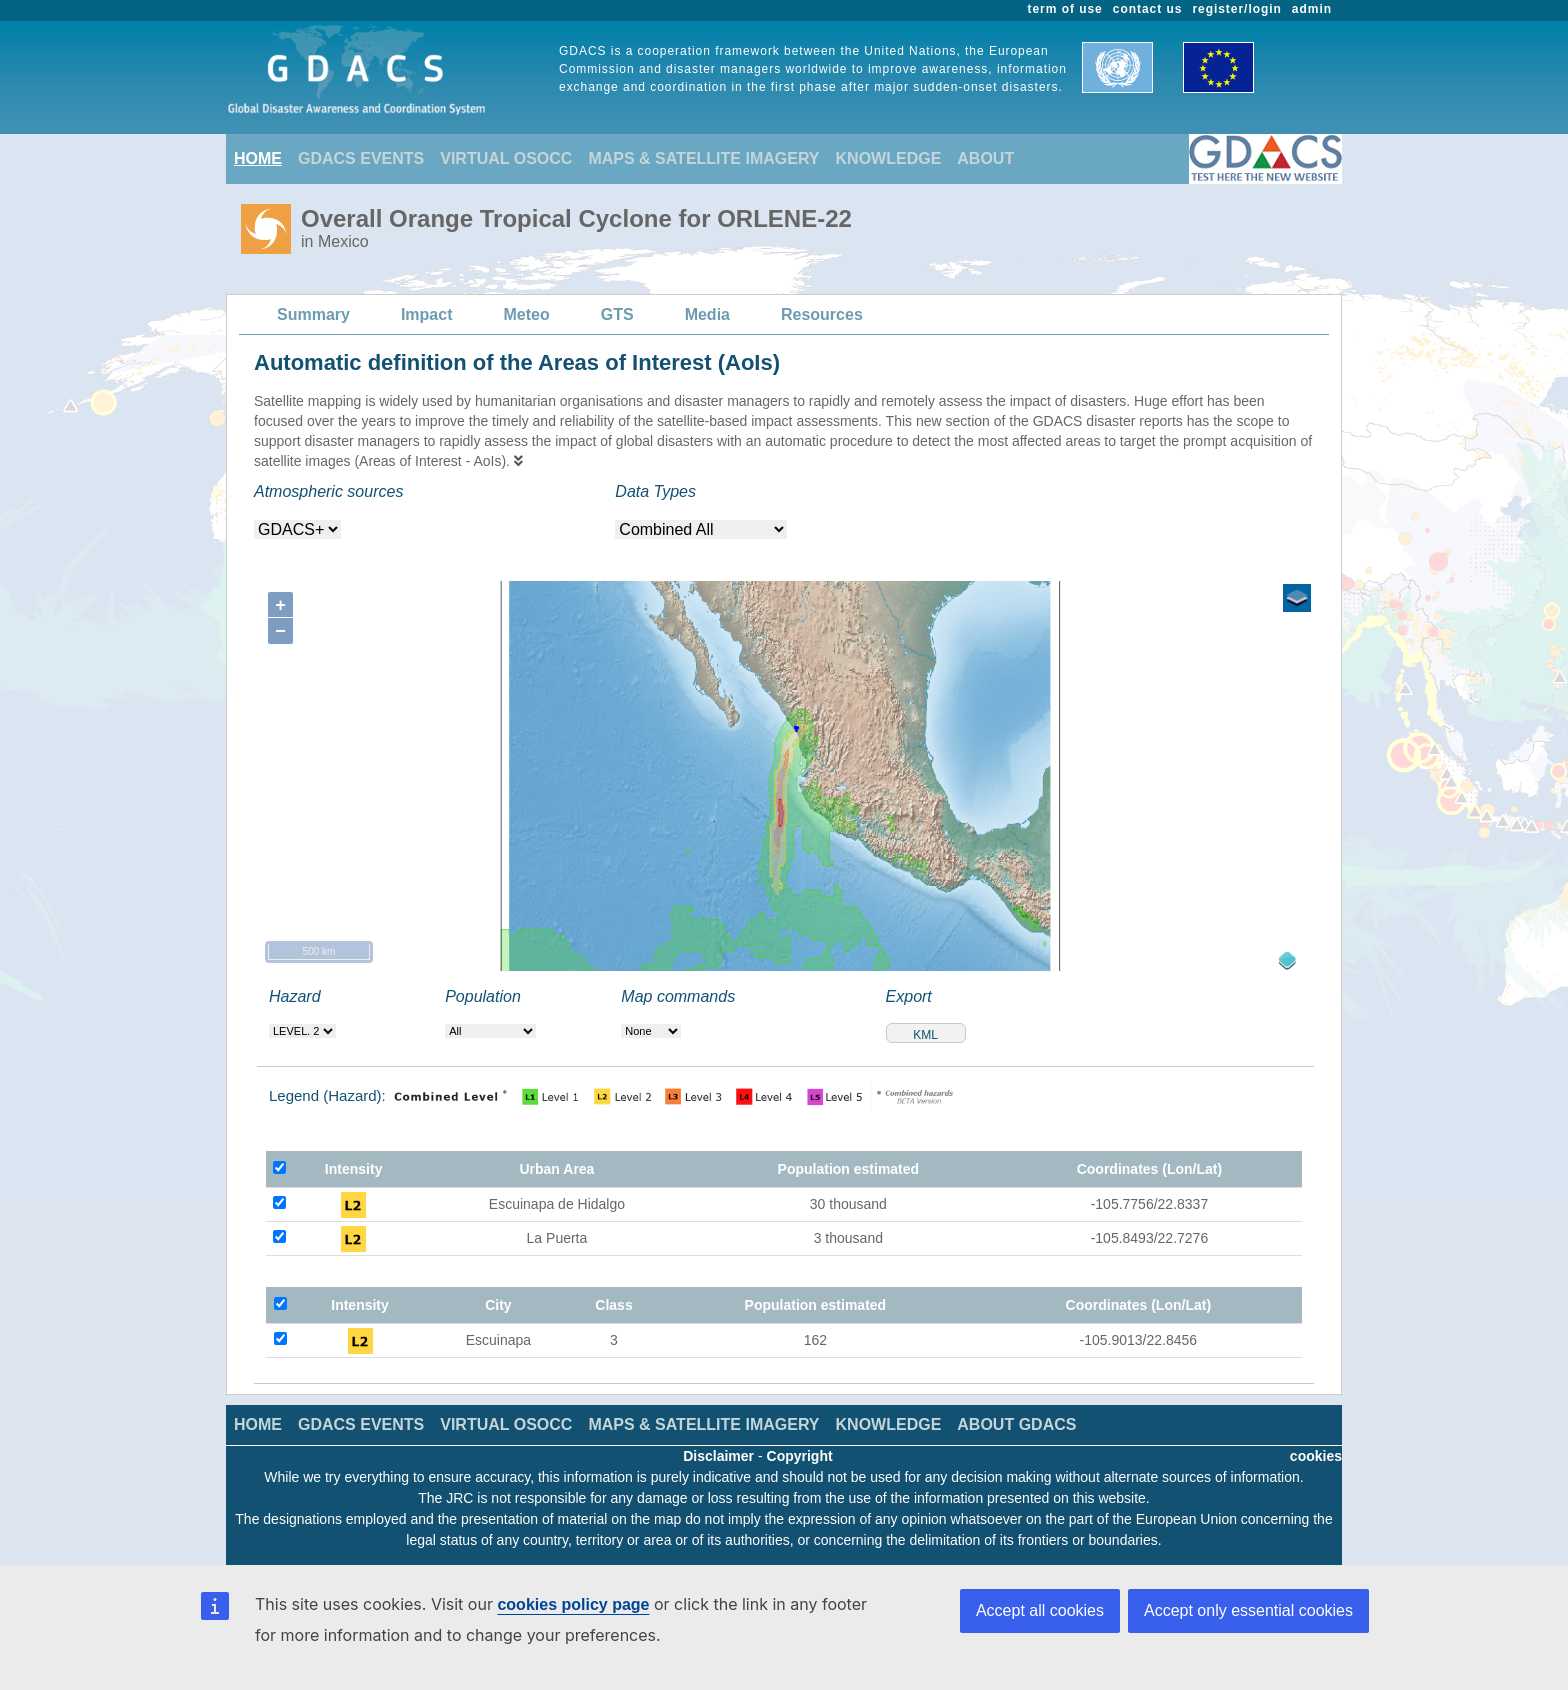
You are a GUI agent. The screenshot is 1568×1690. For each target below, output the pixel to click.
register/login (1236, 9)
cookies (1316, 1456)
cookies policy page (573, 1604)
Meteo (527, 314)
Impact (427, 314)
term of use (1065, 9)
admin (1312, 9)
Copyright (800, 1456)
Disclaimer (718, 1456)
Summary (313, 314)
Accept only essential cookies (1248, 1610)
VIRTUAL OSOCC (506, 158)
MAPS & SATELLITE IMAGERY (703, 158)
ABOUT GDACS (1016, 1424)
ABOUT (985, 158)
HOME (258, 158)
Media (707, 314)
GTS (617, 314)
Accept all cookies (1040, 1610)
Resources (822, 314)
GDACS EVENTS (361, 158)
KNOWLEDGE (889, 158)
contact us (1148, 9)
